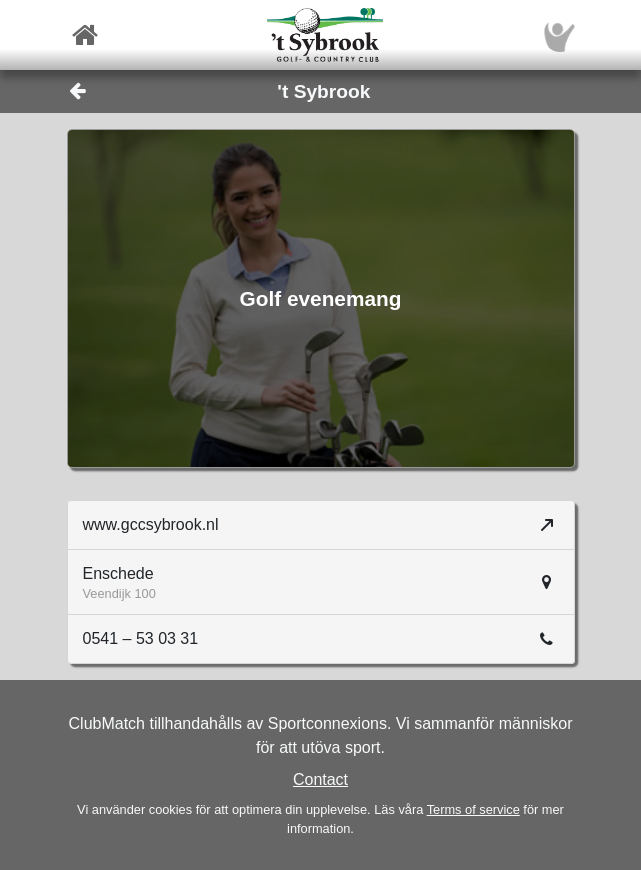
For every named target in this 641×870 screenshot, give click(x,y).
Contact (320, 779)
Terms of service (473, 809)
